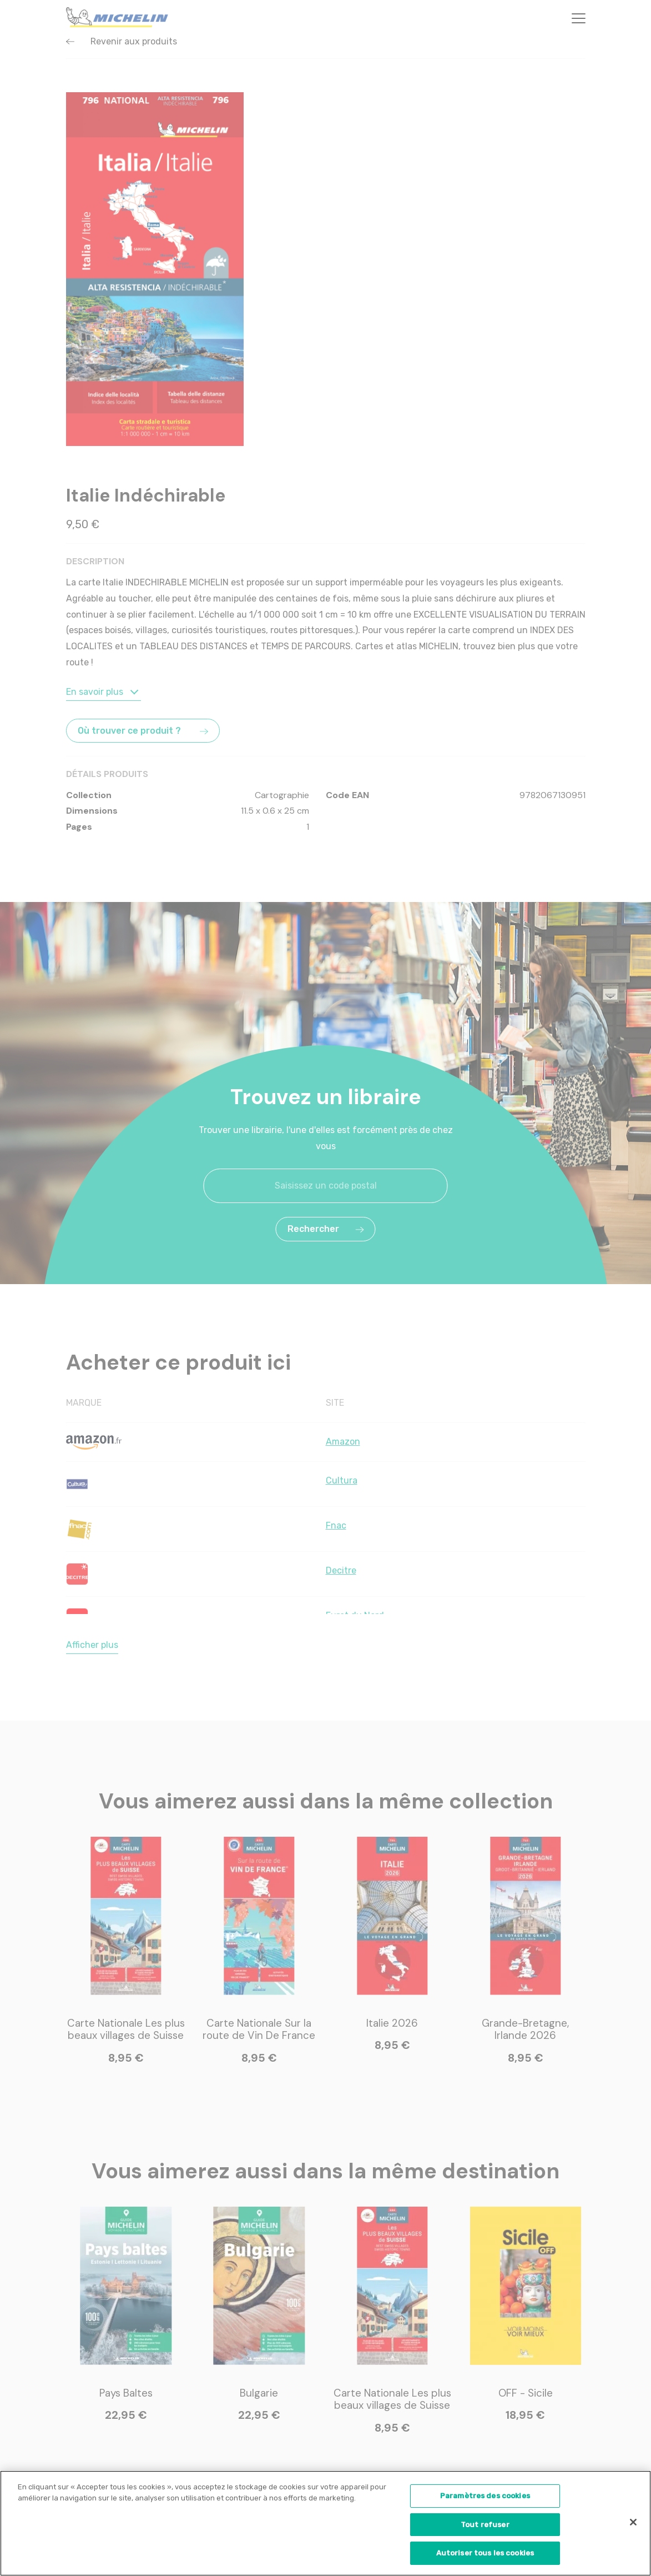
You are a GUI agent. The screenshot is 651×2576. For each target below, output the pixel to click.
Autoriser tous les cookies (485, 2554)
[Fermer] (633, 2524)
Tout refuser (485, 2526)
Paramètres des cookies (485, 2497)
